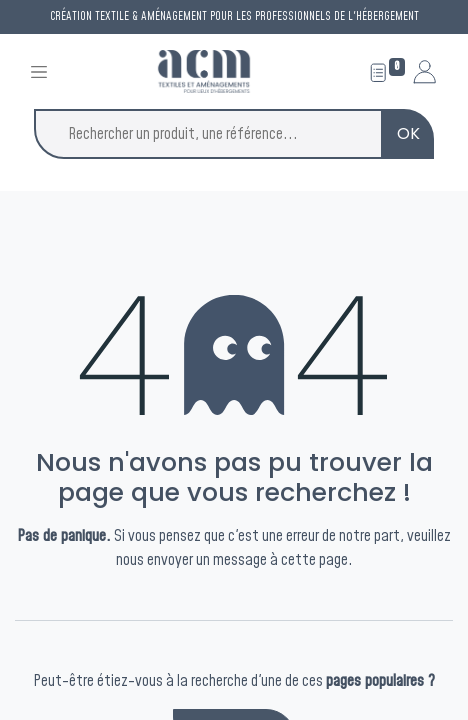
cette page (314, 560)
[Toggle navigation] (39, 71)
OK (408, 133)
